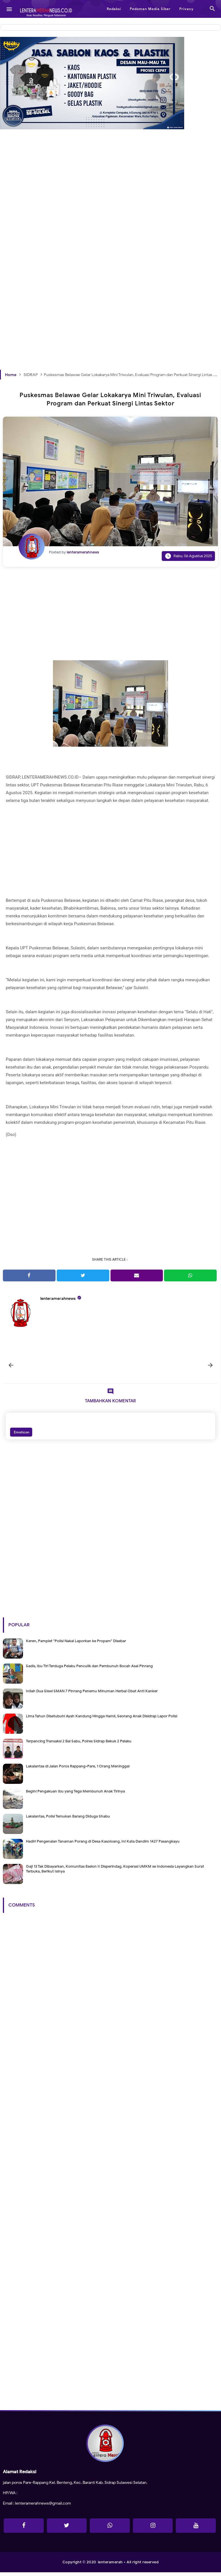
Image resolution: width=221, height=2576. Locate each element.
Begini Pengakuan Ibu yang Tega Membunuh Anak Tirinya (75, 1794)
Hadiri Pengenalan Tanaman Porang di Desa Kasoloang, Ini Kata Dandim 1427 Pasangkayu (103, 1844)
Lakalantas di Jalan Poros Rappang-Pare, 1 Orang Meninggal (77, 1769)
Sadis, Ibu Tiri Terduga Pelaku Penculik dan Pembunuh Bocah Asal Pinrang (89, 1669)
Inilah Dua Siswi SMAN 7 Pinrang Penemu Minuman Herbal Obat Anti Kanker (92, 1694)
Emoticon (21, 1436)
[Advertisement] (110, 209)
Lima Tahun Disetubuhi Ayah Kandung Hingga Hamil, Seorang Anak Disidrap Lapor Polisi (101, 1719)
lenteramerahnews (58, 1298)
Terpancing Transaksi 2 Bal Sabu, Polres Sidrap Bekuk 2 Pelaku (79, 1744)
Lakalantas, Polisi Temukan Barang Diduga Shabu (68, 1819)
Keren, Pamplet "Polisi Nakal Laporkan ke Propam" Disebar (76, 1644)
